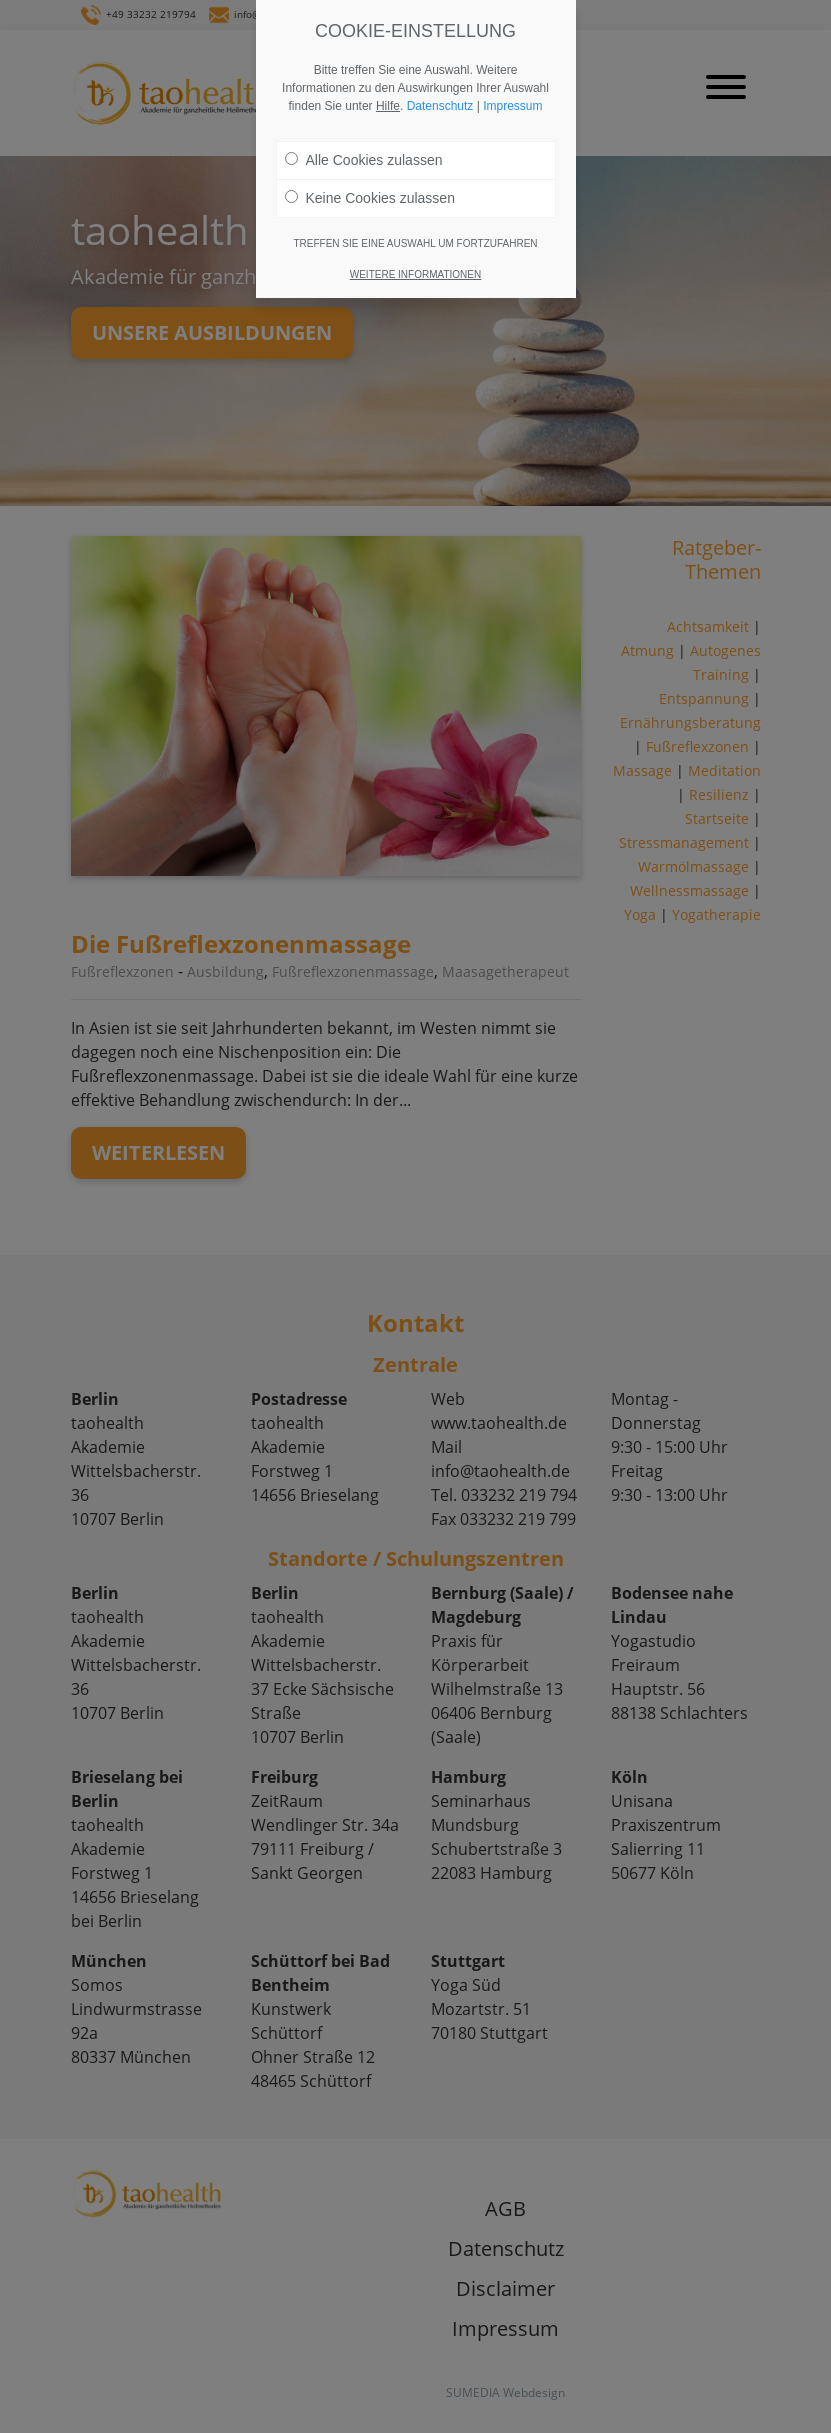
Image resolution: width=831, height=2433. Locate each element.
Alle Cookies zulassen (364, 160)
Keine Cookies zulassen (370, 198)
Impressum (512, 106)
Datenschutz (440, 106)
